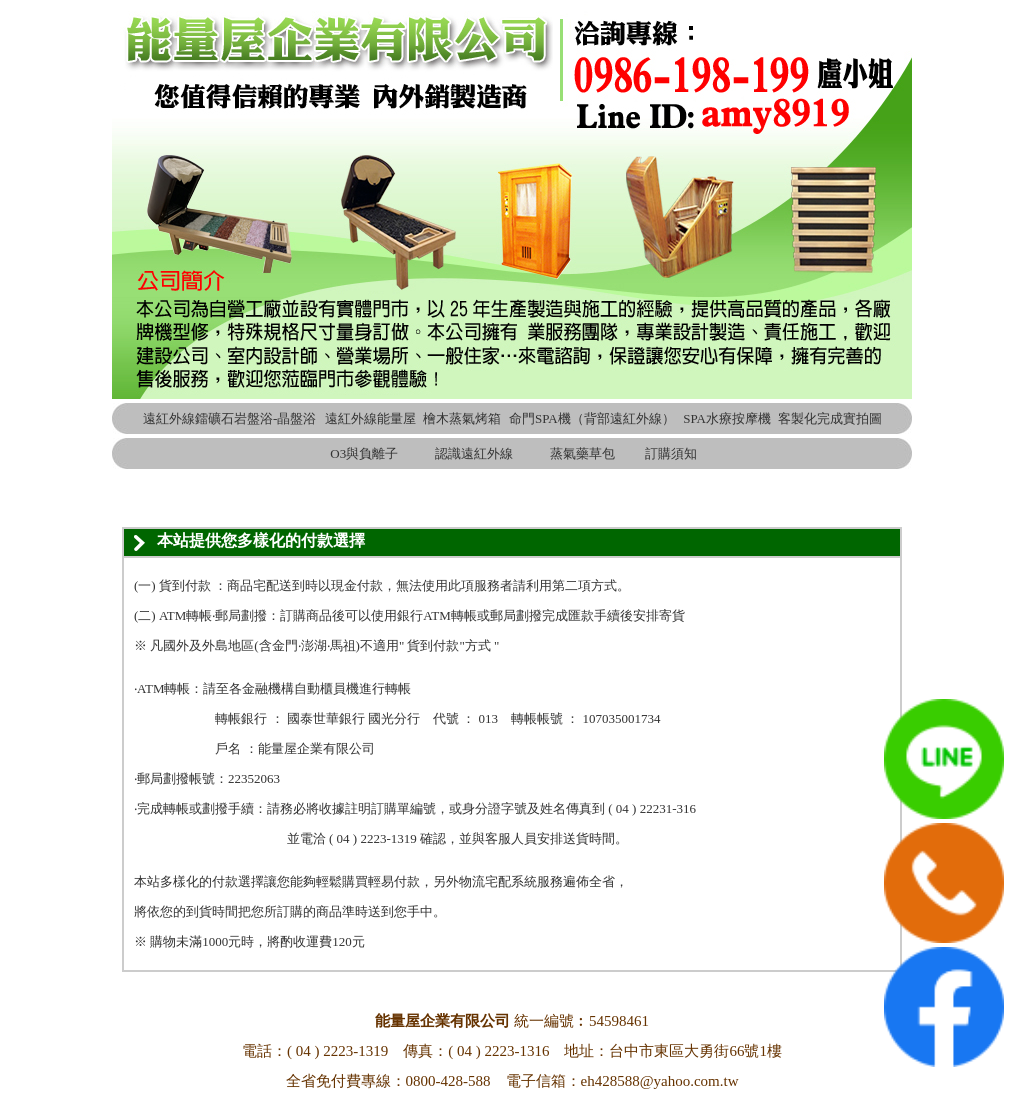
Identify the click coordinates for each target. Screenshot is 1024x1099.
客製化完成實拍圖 (830, 418)
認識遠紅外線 (474, 453)
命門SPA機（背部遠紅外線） (592, 418)
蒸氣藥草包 (582, 453)
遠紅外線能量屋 (370, 418)
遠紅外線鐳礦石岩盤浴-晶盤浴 (229, 418)
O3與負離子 (364, 453)
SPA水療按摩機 (727, 418)
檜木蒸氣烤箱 (462, 418)
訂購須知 (671, 453)
